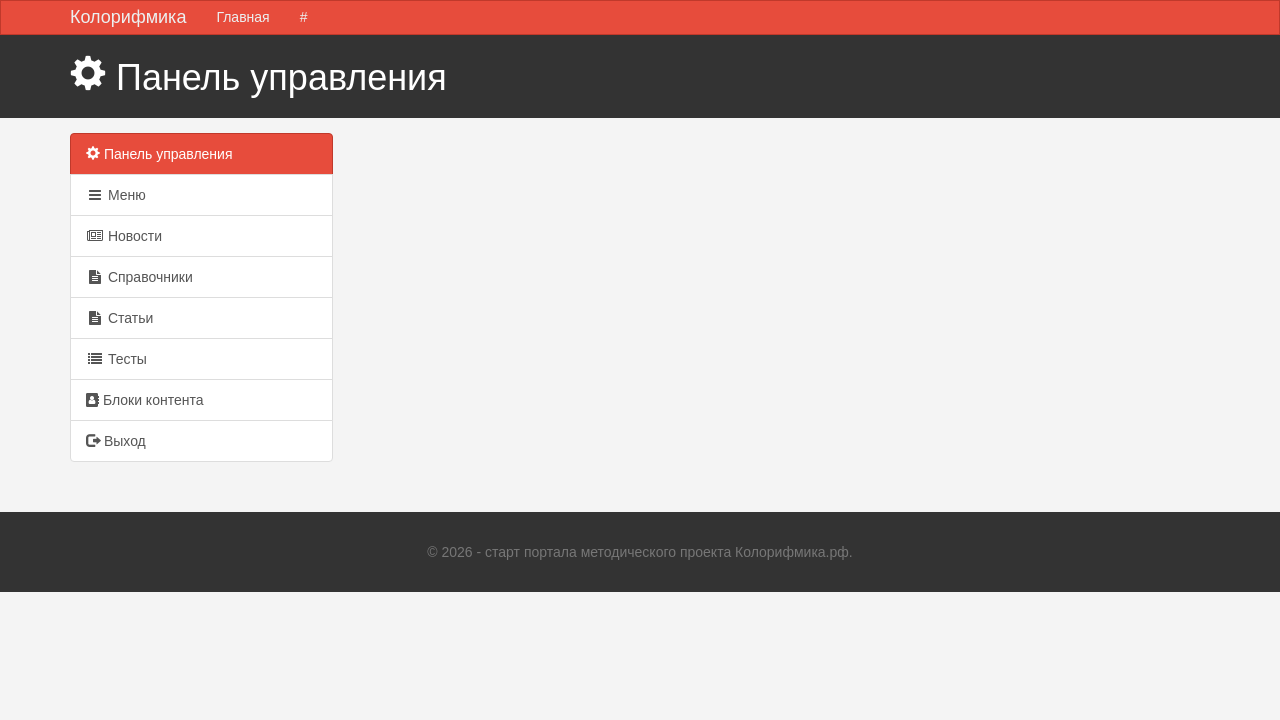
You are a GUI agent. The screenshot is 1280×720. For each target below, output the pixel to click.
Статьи (119, 318)
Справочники (139, 277)
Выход (116, 441)
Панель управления (159, 154)
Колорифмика (128, 17)
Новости (124, 236)
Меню (116, 195)
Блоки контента (144, 400)
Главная (242, 17)
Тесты (116, 359)
